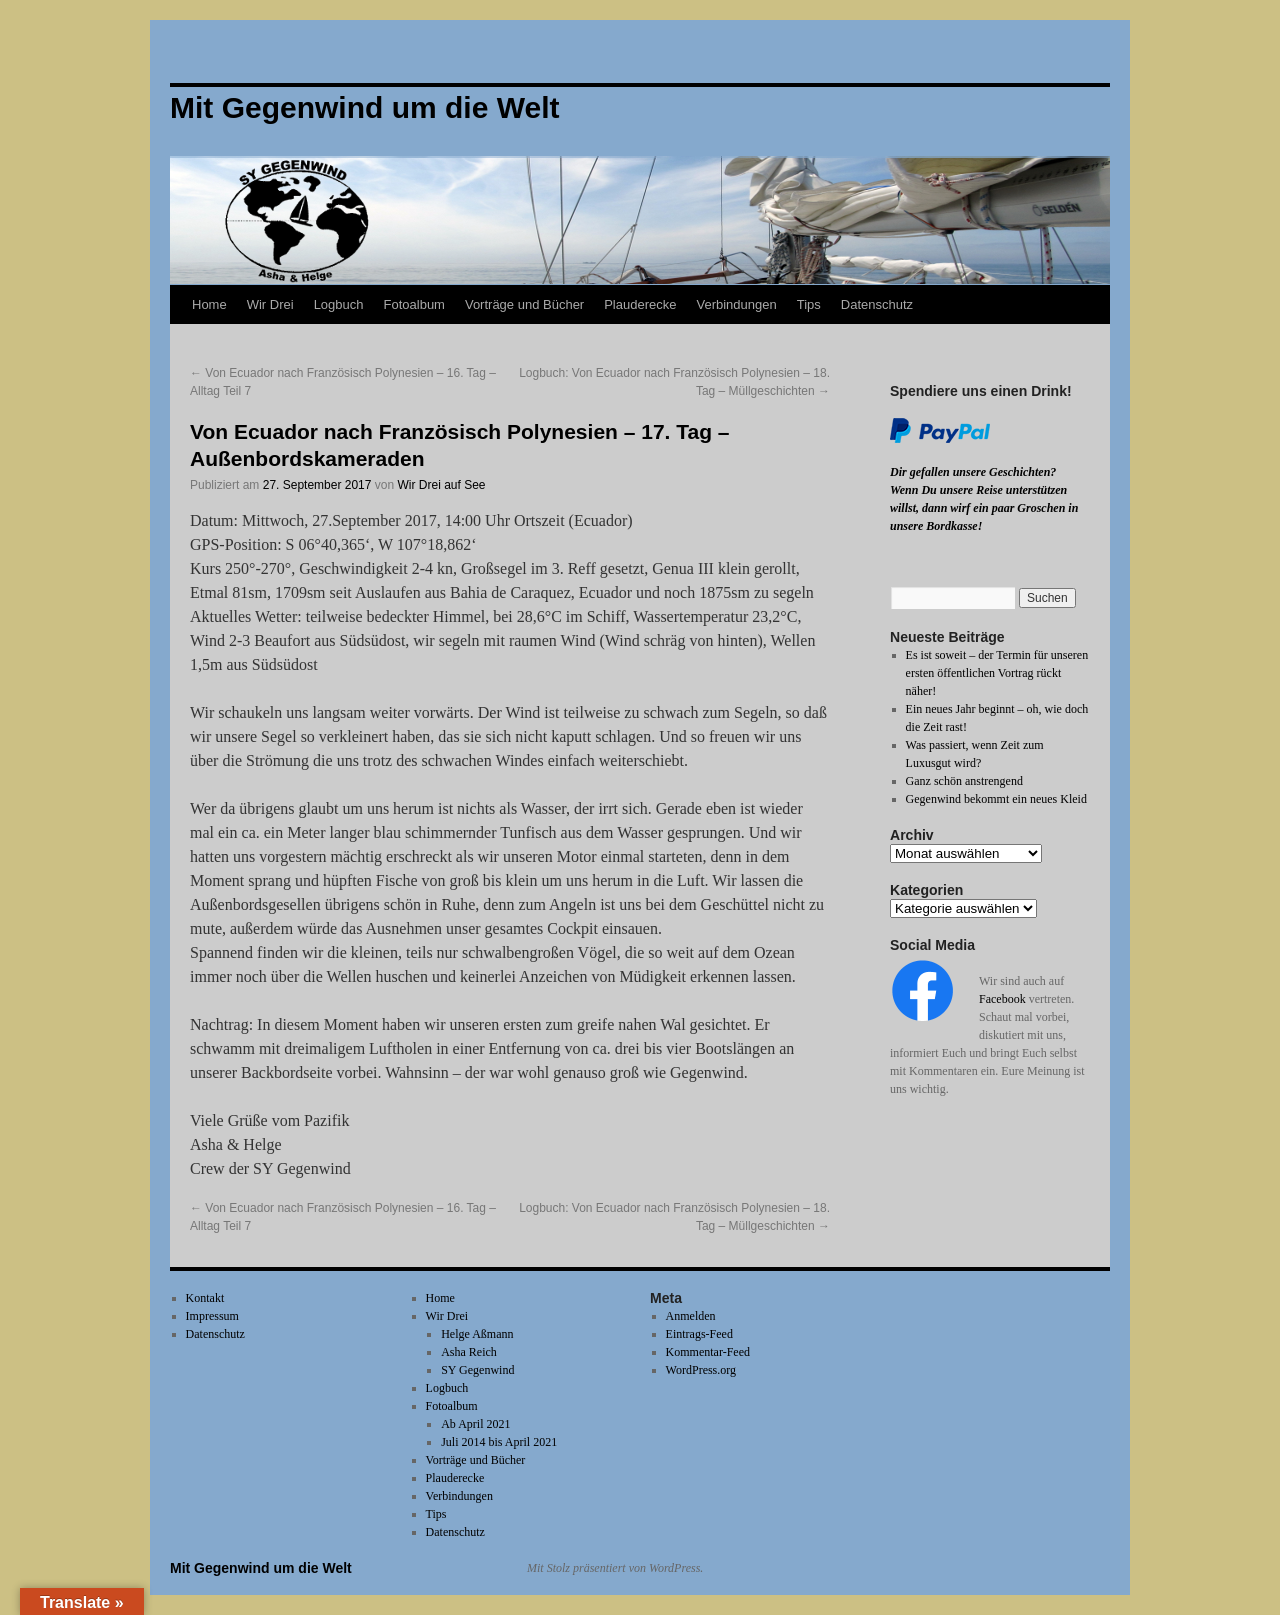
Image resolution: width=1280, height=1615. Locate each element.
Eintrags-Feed (699, 1334)
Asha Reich (469, 1352)
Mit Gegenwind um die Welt (261, 1568)
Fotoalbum (414, 304)
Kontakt (205, 1298)
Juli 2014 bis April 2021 (499, 1442)
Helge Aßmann (477, 1334)
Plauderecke (640, 304)
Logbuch (339, 304)
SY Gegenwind (477, 1370)
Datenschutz (877, 304)
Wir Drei (270, 304)
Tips (809, 304)
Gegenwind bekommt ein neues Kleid (996, 799)
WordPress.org (701, 1370)
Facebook (1002, 999)
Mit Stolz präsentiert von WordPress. (615, 1568)
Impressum (212, 1316)
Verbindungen (736, 304)
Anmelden (691, 1316)
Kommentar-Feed (708, 1352)
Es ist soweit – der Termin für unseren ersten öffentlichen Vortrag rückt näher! (997, 673)
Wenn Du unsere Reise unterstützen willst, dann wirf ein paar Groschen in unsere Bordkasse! (984, 508)
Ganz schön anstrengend (964, 781)
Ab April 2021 (475, 1424)
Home (209, 304)
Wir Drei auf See (442, 485)
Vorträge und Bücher (524, 304)
